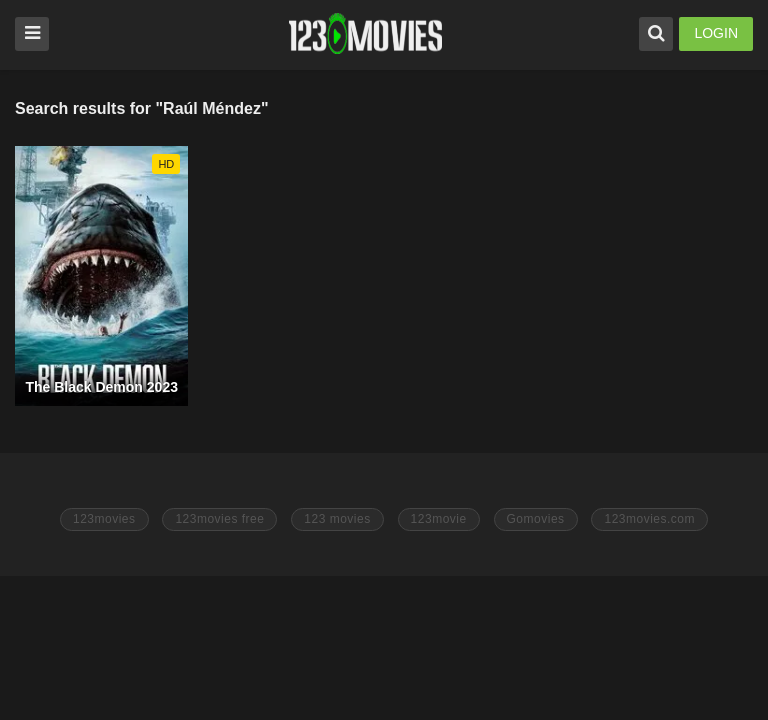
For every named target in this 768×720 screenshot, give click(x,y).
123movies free (219, 519)
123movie (439, 519)
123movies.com (649, 519)
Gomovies (536, 519)
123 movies (337, 519)
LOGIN (716, 33)
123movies (104, 519)
